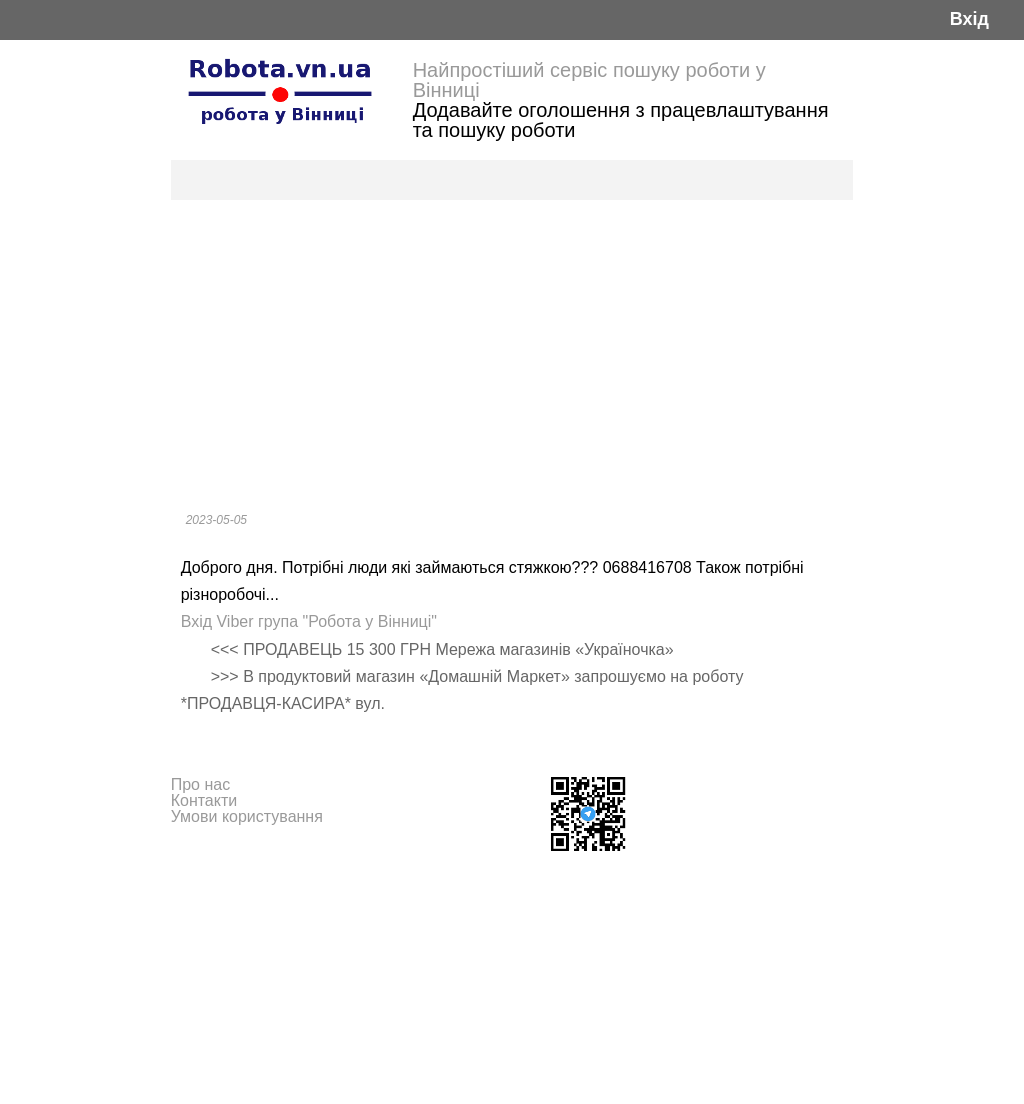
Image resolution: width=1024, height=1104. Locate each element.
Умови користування (247, 816)
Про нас (200, 784)
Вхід (969, 19)
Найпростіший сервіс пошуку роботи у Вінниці (589, 80)
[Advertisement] (512, 350)
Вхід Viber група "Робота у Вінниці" (309, 621)
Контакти (204, 800)
